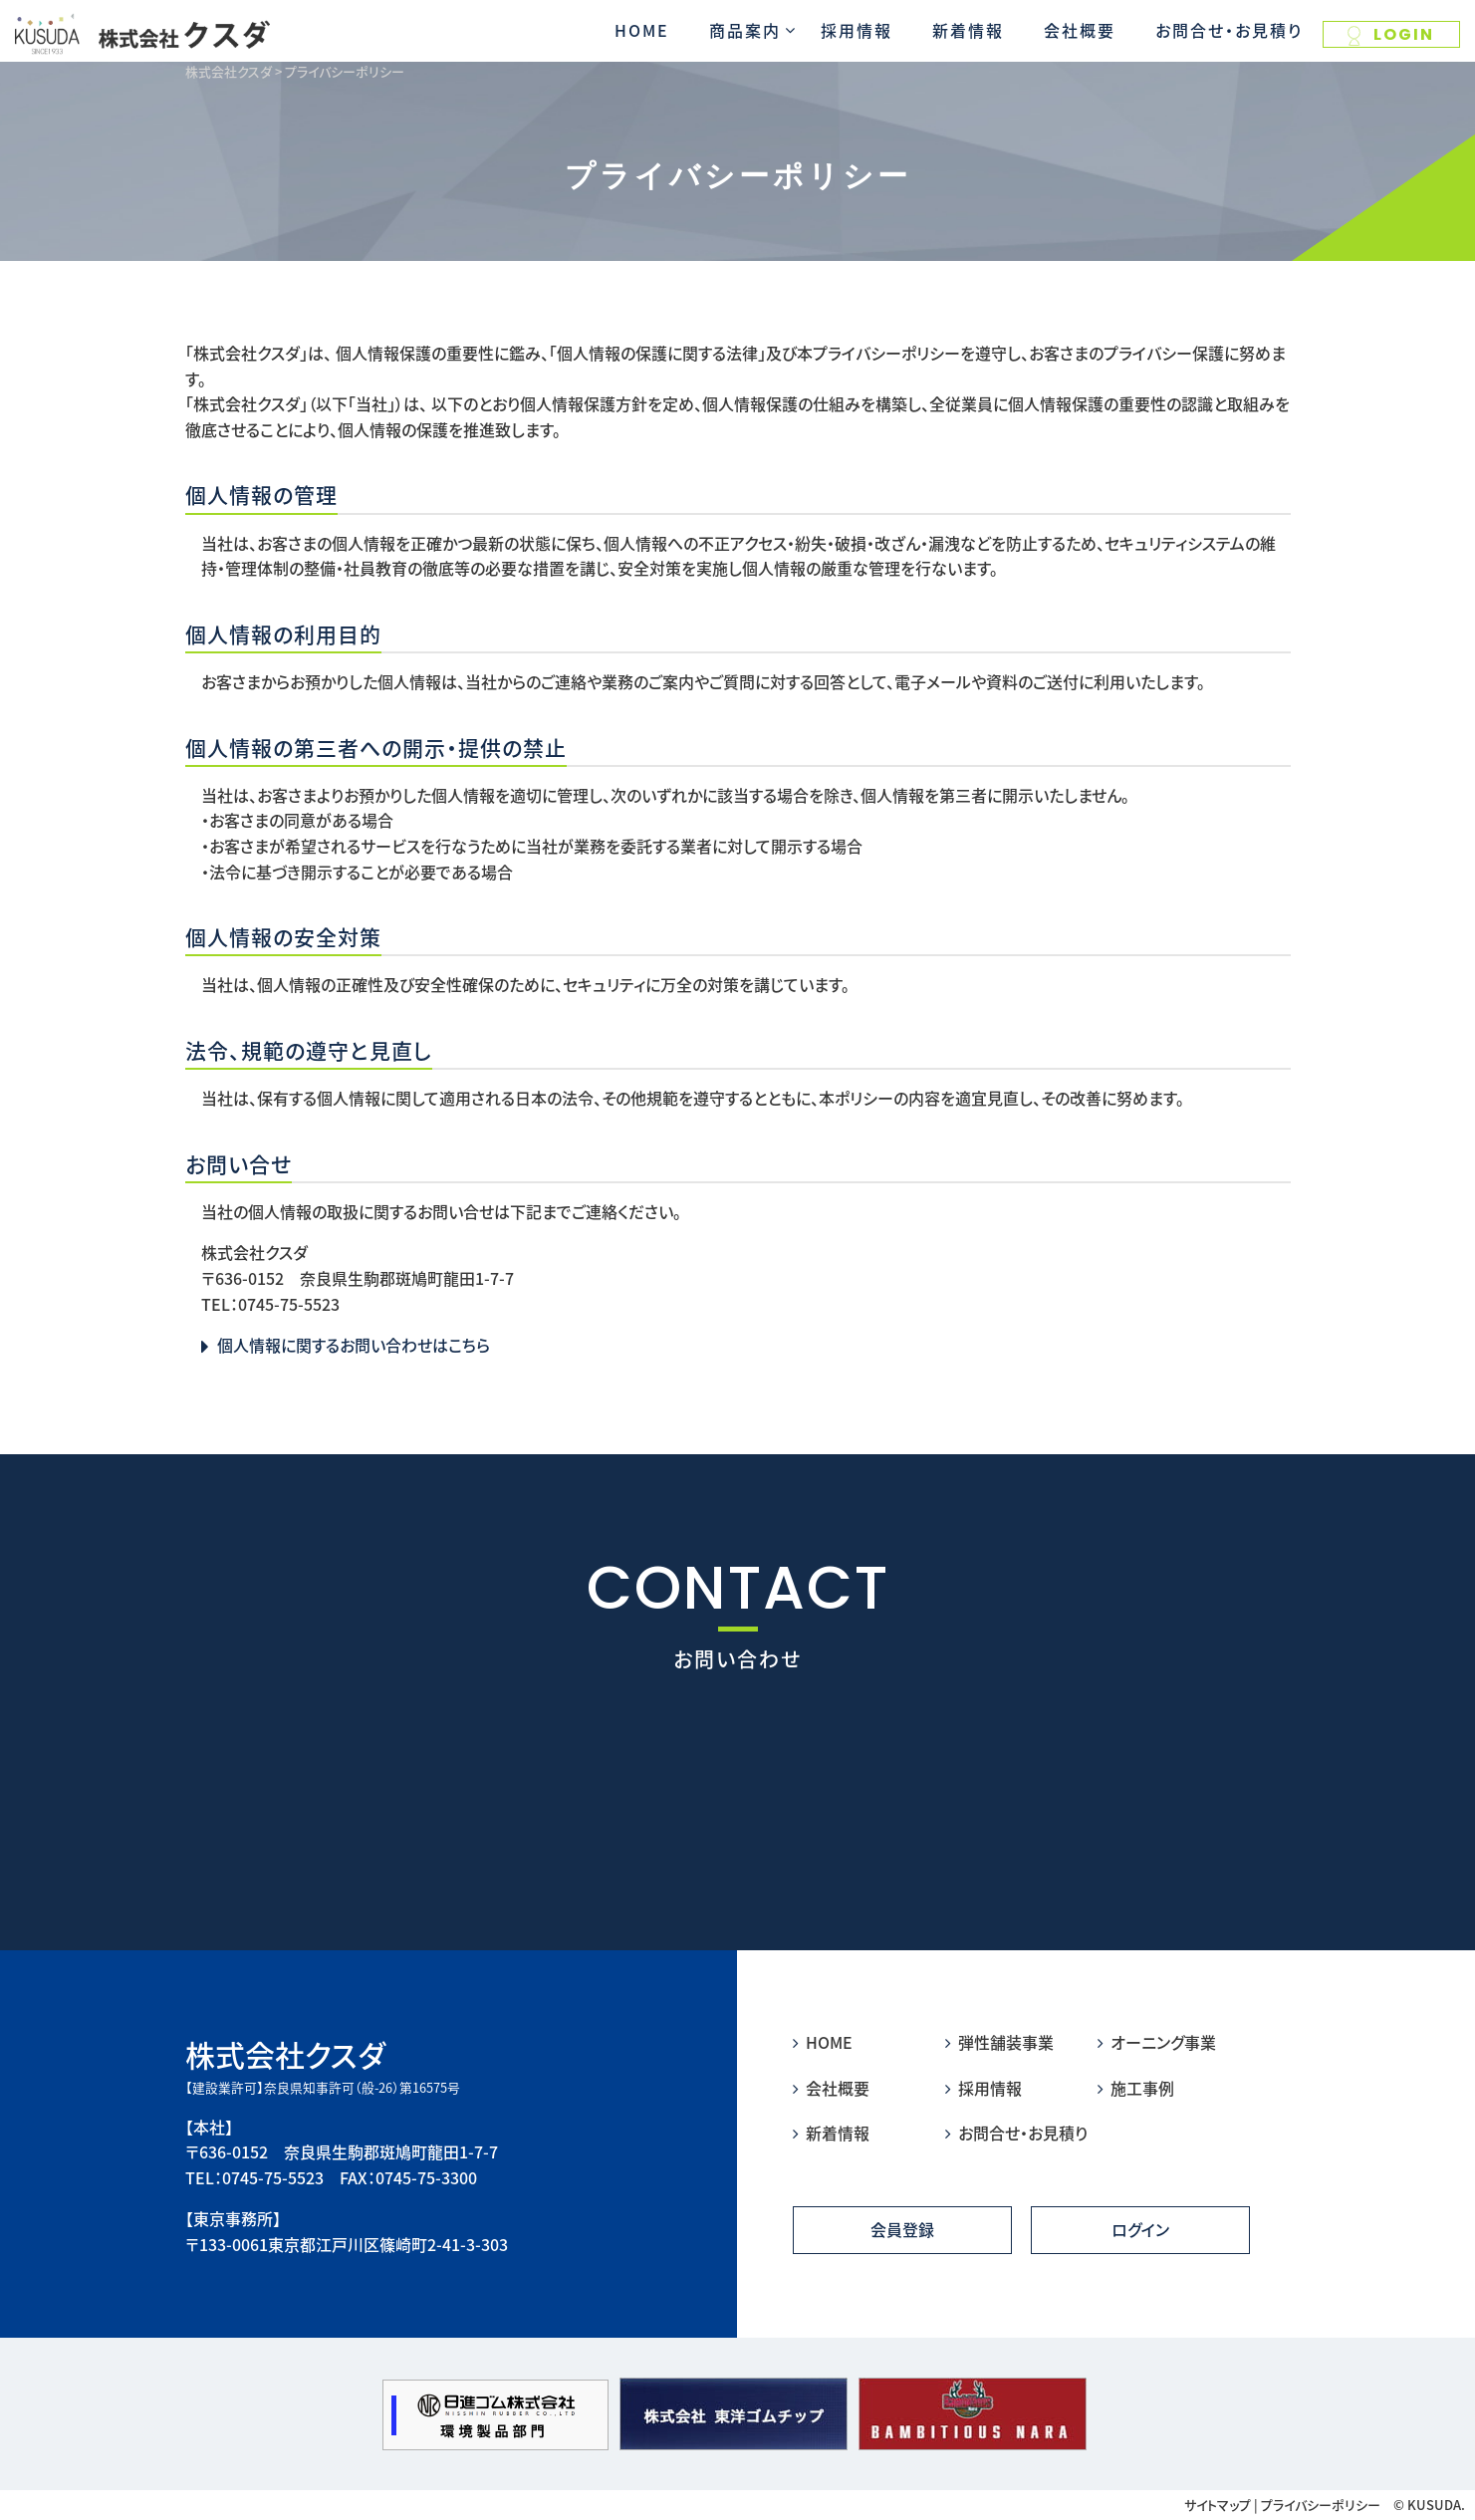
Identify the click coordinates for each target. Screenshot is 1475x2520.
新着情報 (968, 30)
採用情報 (856, 30)
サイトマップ (1217, 2504)
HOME (642, 30)
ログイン (1140, 2229)
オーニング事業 (1157, 2042)
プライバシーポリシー (1320, 2504)
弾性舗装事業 (999, 2042)
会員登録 (902, 2229)
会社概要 (1079, 30)
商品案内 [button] (745, 30)
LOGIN (1391, 34)
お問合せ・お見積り (1229, 30)
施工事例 (1136, 2088)
